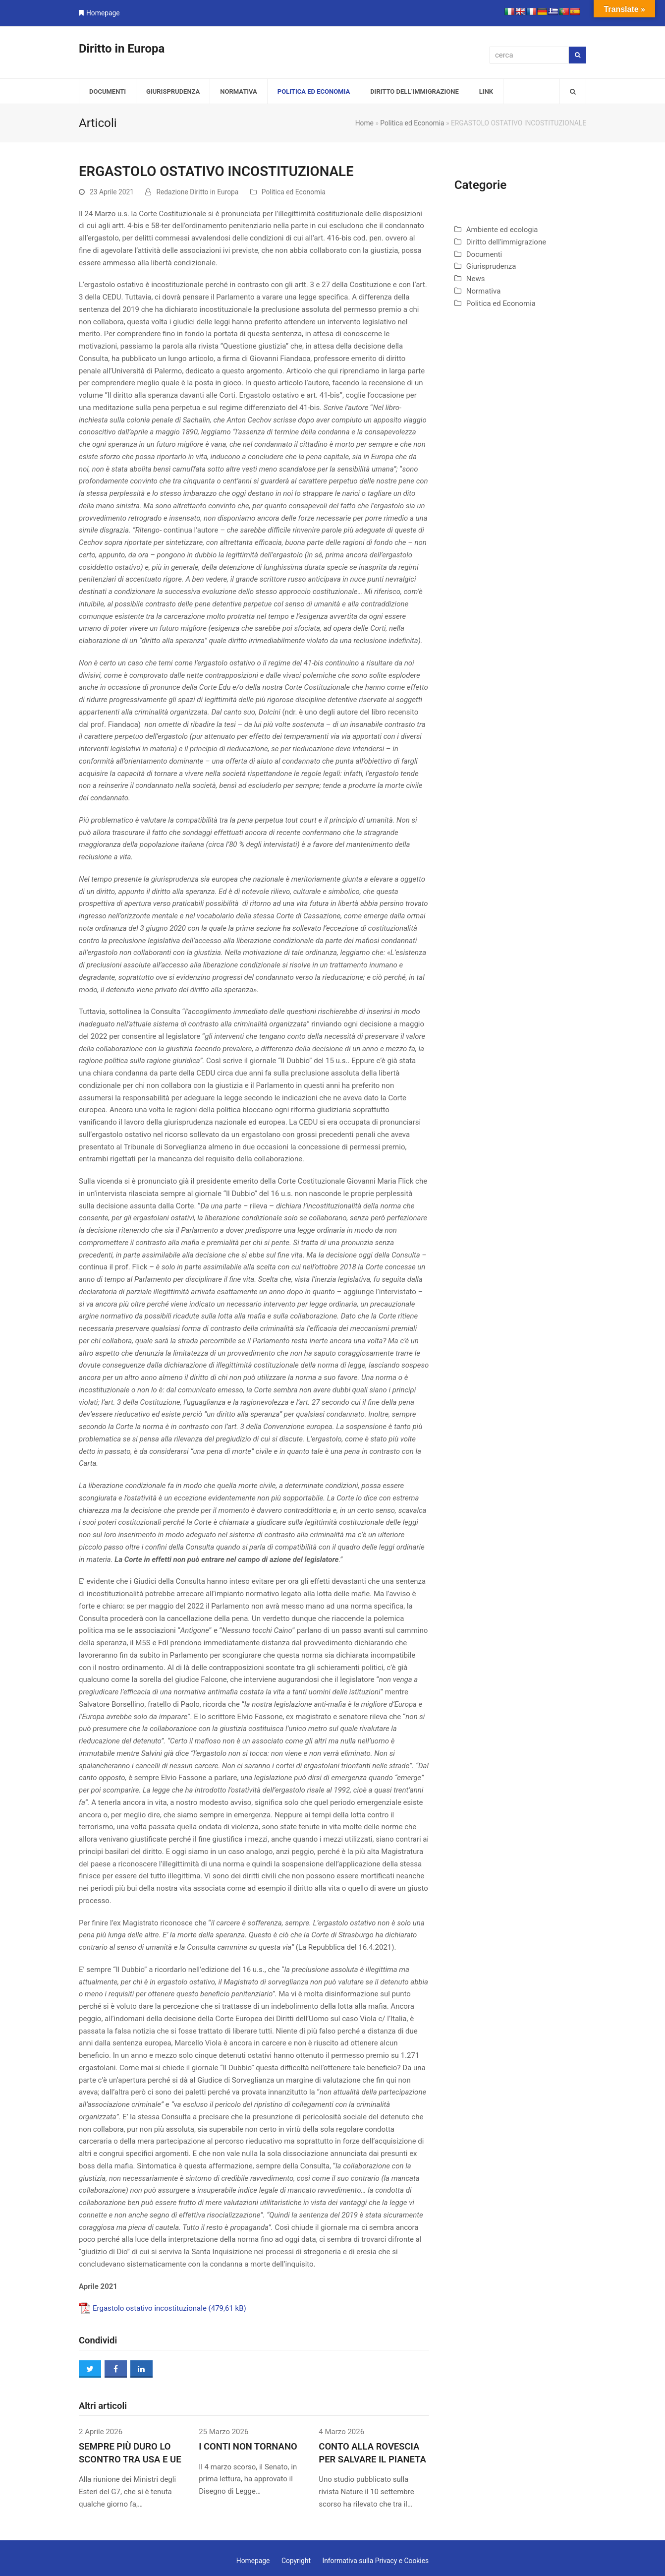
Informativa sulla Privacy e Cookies (375, 2561)
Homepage (103, 13)
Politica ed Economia (412, 123)
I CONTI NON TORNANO (248, 2446)
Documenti (484, 254)
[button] (573, 91)
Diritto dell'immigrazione (506, 242)
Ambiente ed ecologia (502, 229)
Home (364, 123)
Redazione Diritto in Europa (197, 192)
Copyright (296, 2561)
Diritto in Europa (122, 49)
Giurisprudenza (491, 266)
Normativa (483, 291)
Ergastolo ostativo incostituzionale (150, 2308)
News (475, 278)
